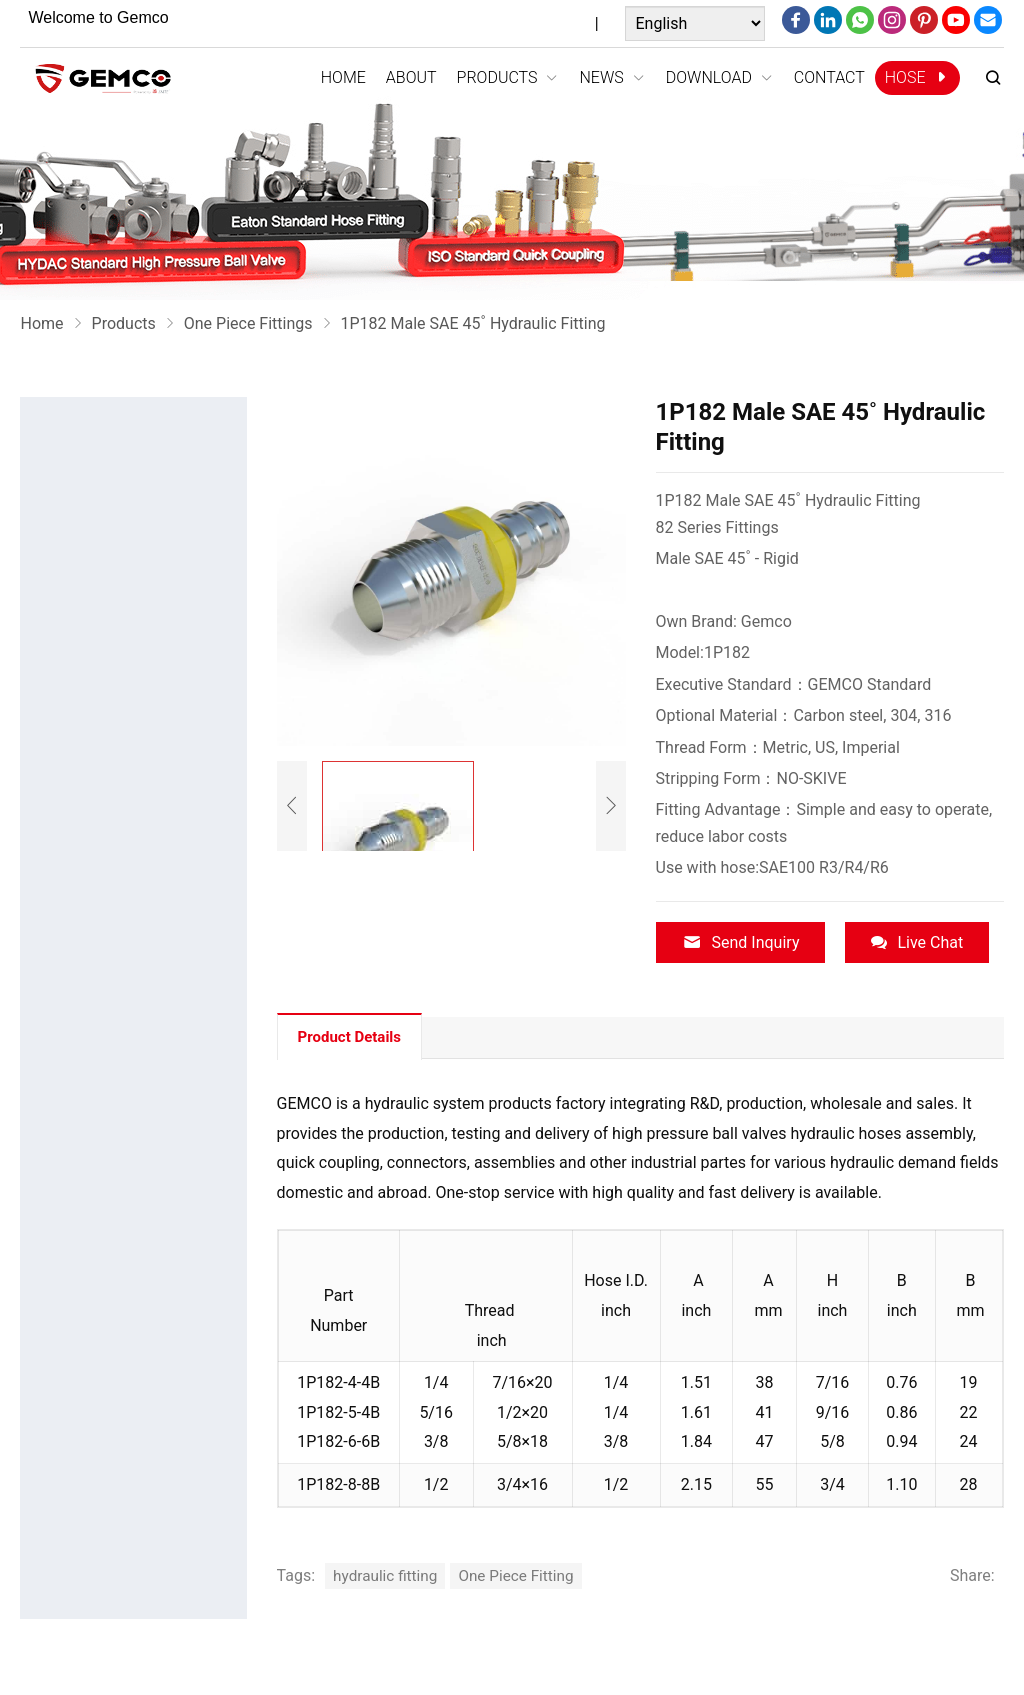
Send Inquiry (741, 942)
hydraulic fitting (387, 1571)
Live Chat (917, 942)
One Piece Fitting (523, 1571)
